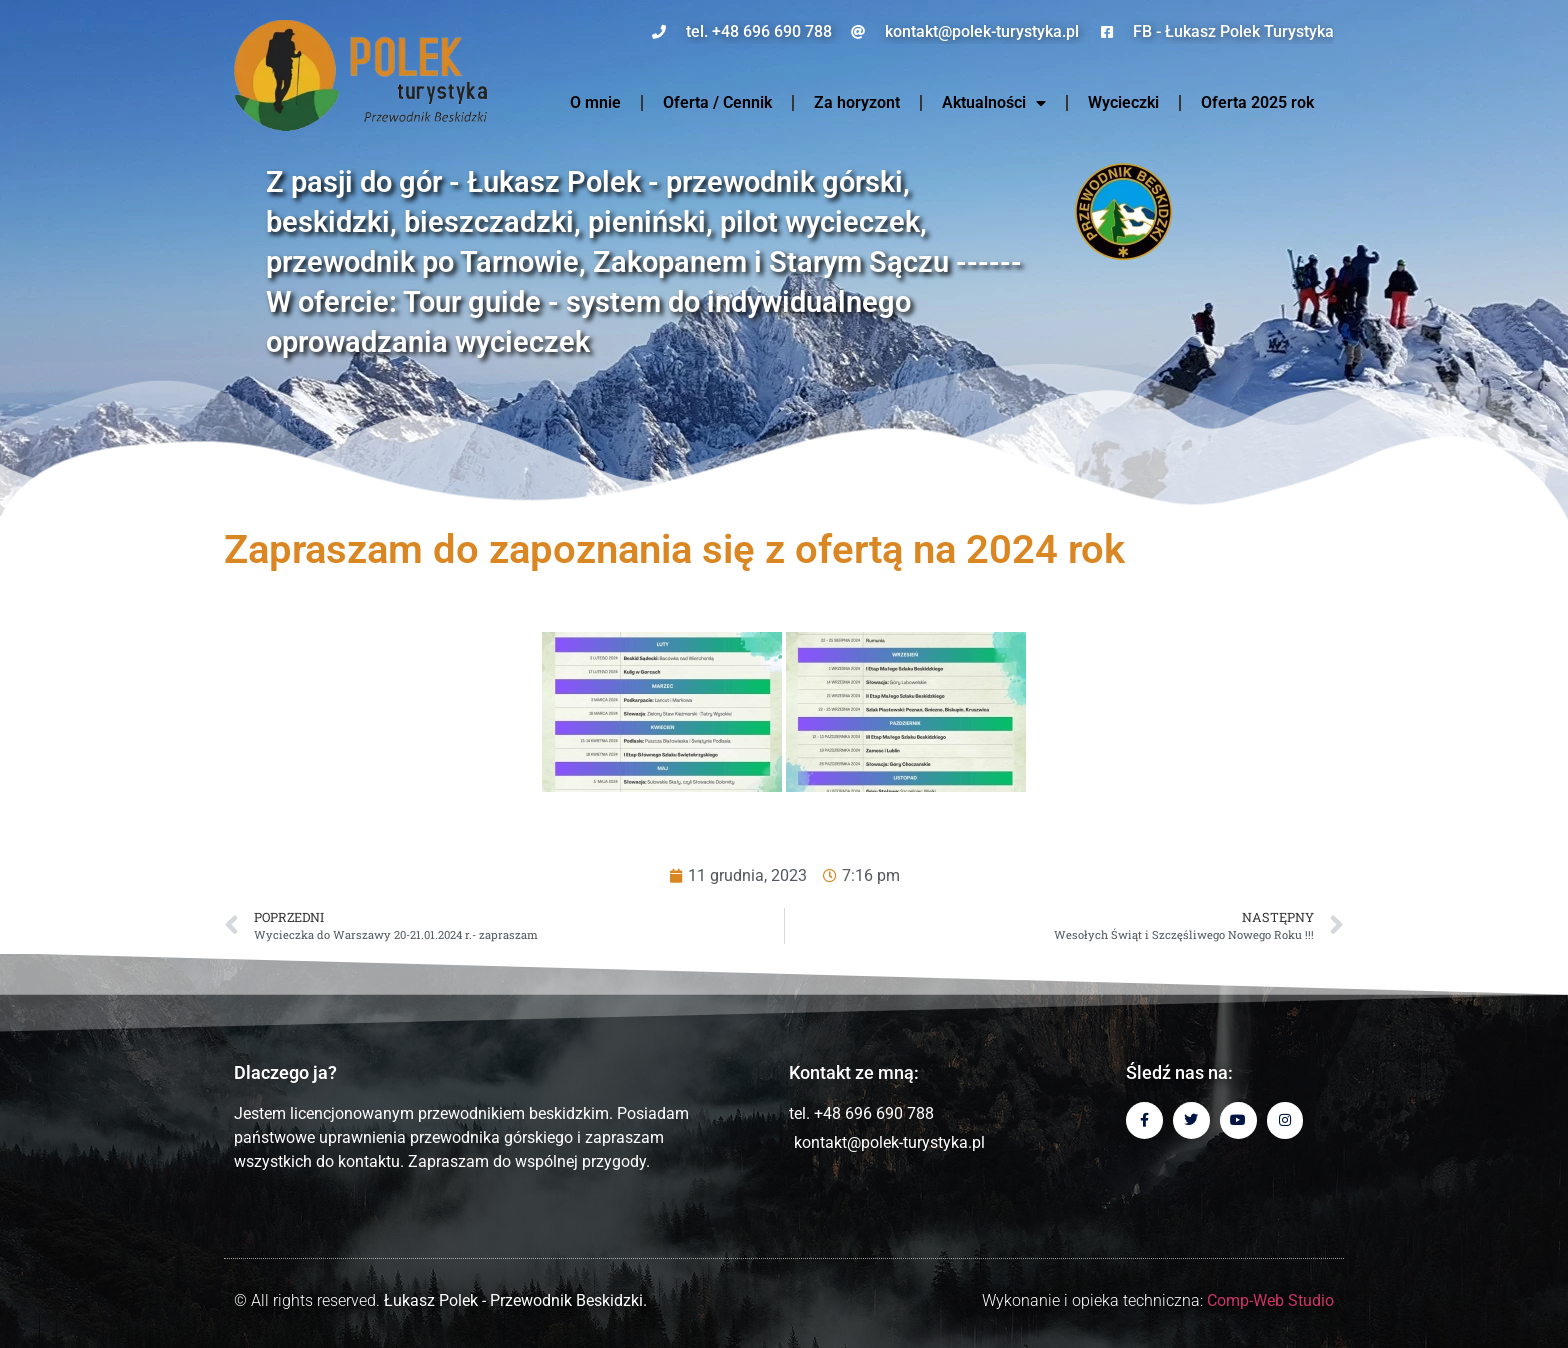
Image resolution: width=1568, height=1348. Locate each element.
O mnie (595, 102)
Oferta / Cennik (717, 102)
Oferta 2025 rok (1257, 102)
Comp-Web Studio (1270, 1300)
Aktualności (994, 103)
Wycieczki (1123, 102)
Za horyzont (857, 102)
